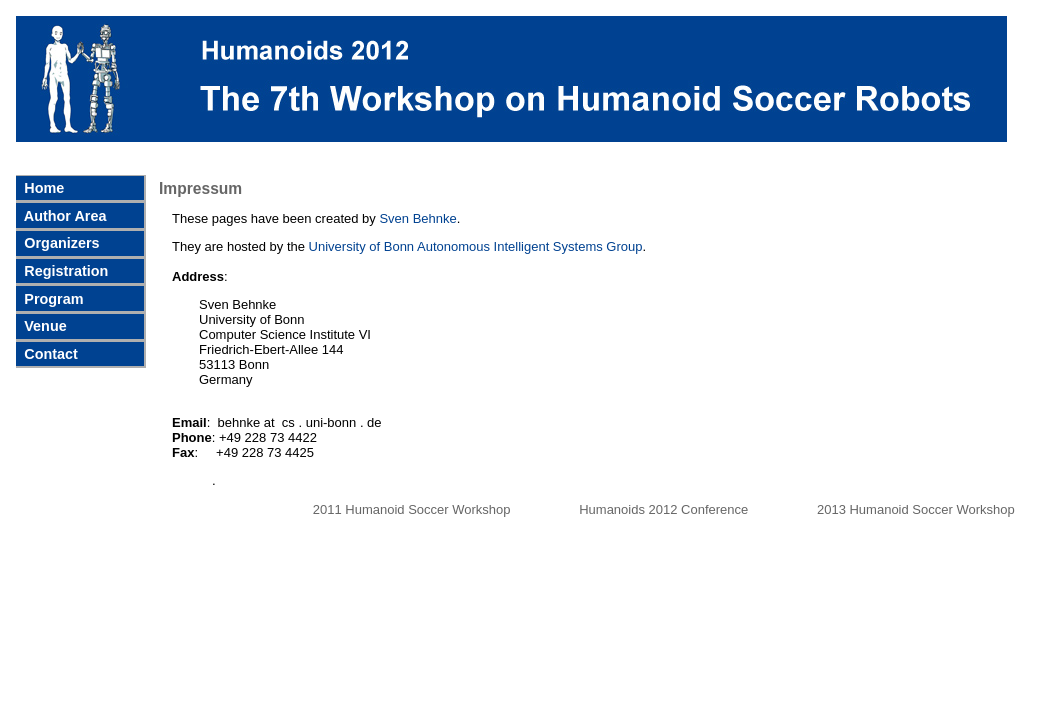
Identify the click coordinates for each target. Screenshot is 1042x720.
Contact (49, 354)
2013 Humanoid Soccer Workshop (916, 509)
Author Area (63, 216)
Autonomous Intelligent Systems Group (529, 246)
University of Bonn (362, 246)
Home (42, 188)
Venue (43, 326)
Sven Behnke (417, 218)
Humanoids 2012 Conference (665, 509)
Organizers (59, 243)
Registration (64, 271)
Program (51, 299)
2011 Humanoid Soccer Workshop (413, 509)
